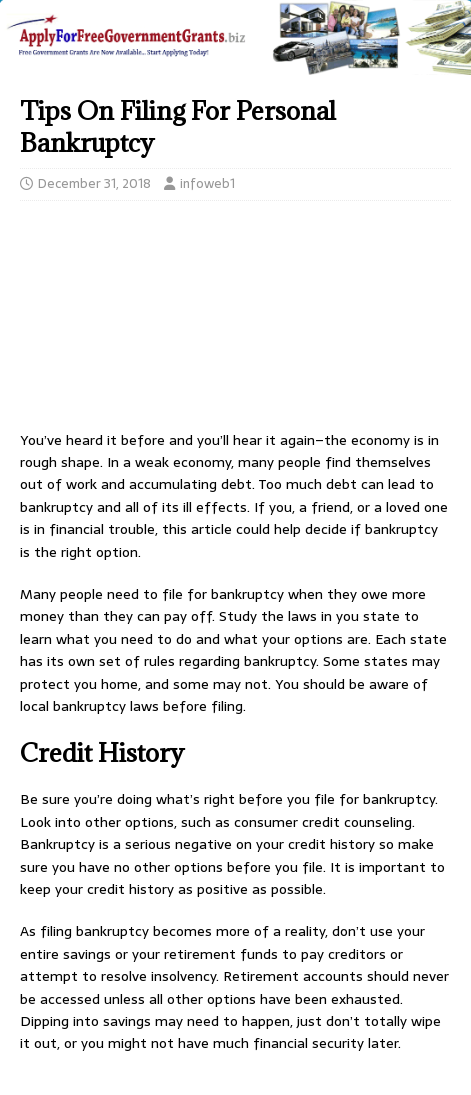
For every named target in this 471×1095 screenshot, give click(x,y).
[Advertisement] (235, 321)
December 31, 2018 (94, 183)
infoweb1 (207, 183)
